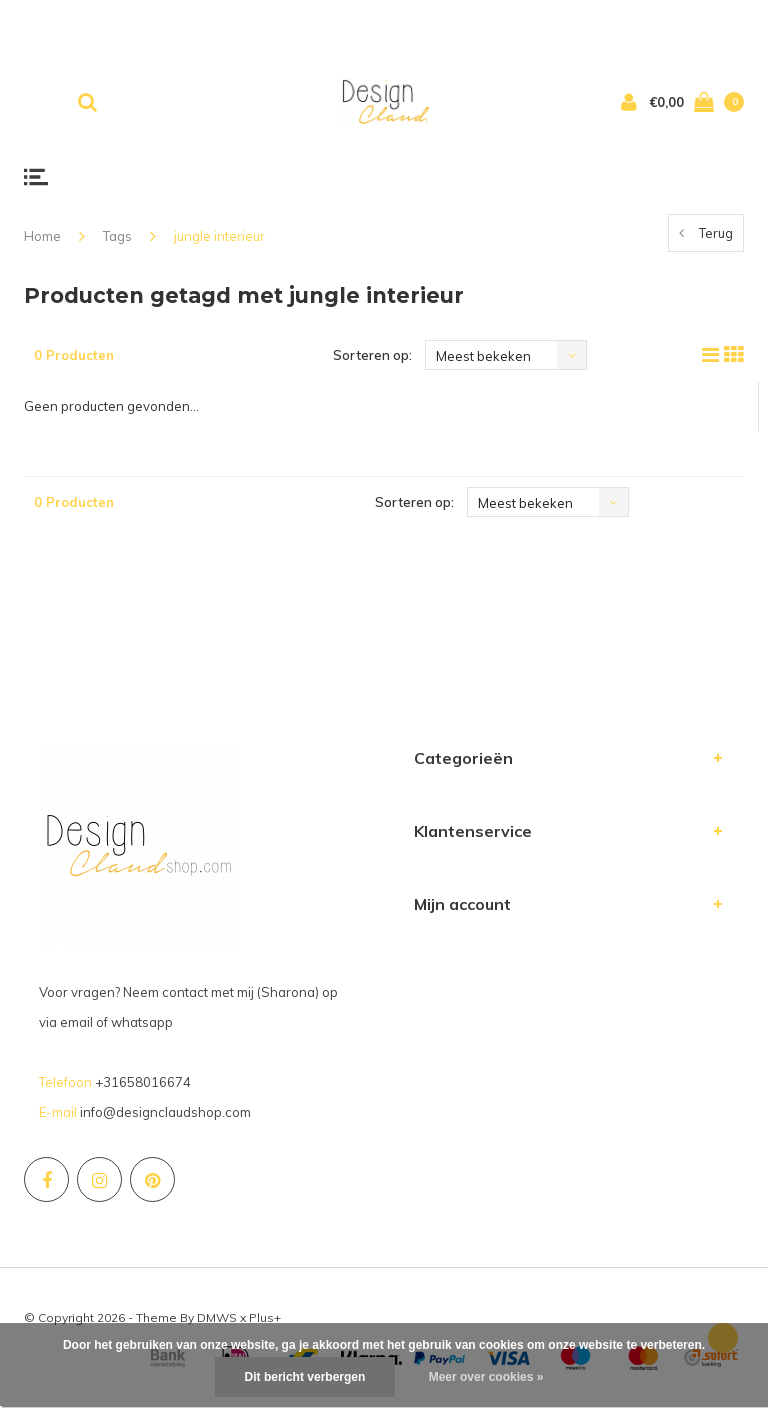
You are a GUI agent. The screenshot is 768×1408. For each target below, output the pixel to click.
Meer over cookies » (486, 1377)
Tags (117, 236)
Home (42, 236)
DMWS (217, 1317)
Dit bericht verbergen (305, 1377)
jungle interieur (219, 236)
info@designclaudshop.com (165, 1112)
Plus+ (265, 1317)
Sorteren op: (372, 355)
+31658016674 (143, 1082)
